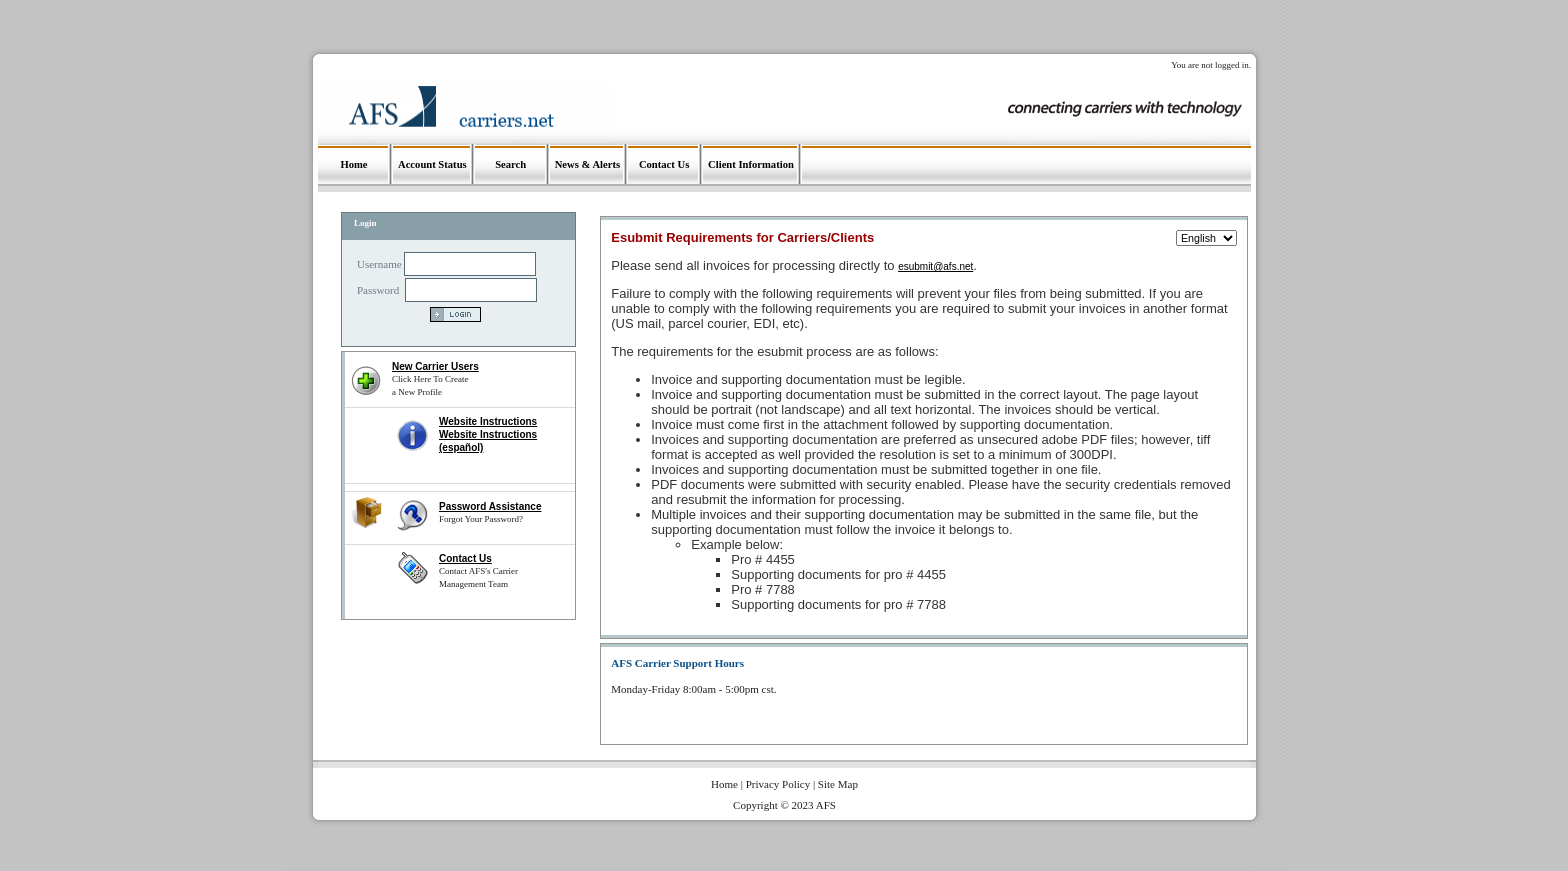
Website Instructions (488, 421)
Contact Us (465, 558)
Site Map (838, 784)
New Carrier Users (435, 366)
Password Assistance (490, 506)
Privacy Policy (778, 784)
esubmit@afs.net (935, 266)
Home (724, 784)
